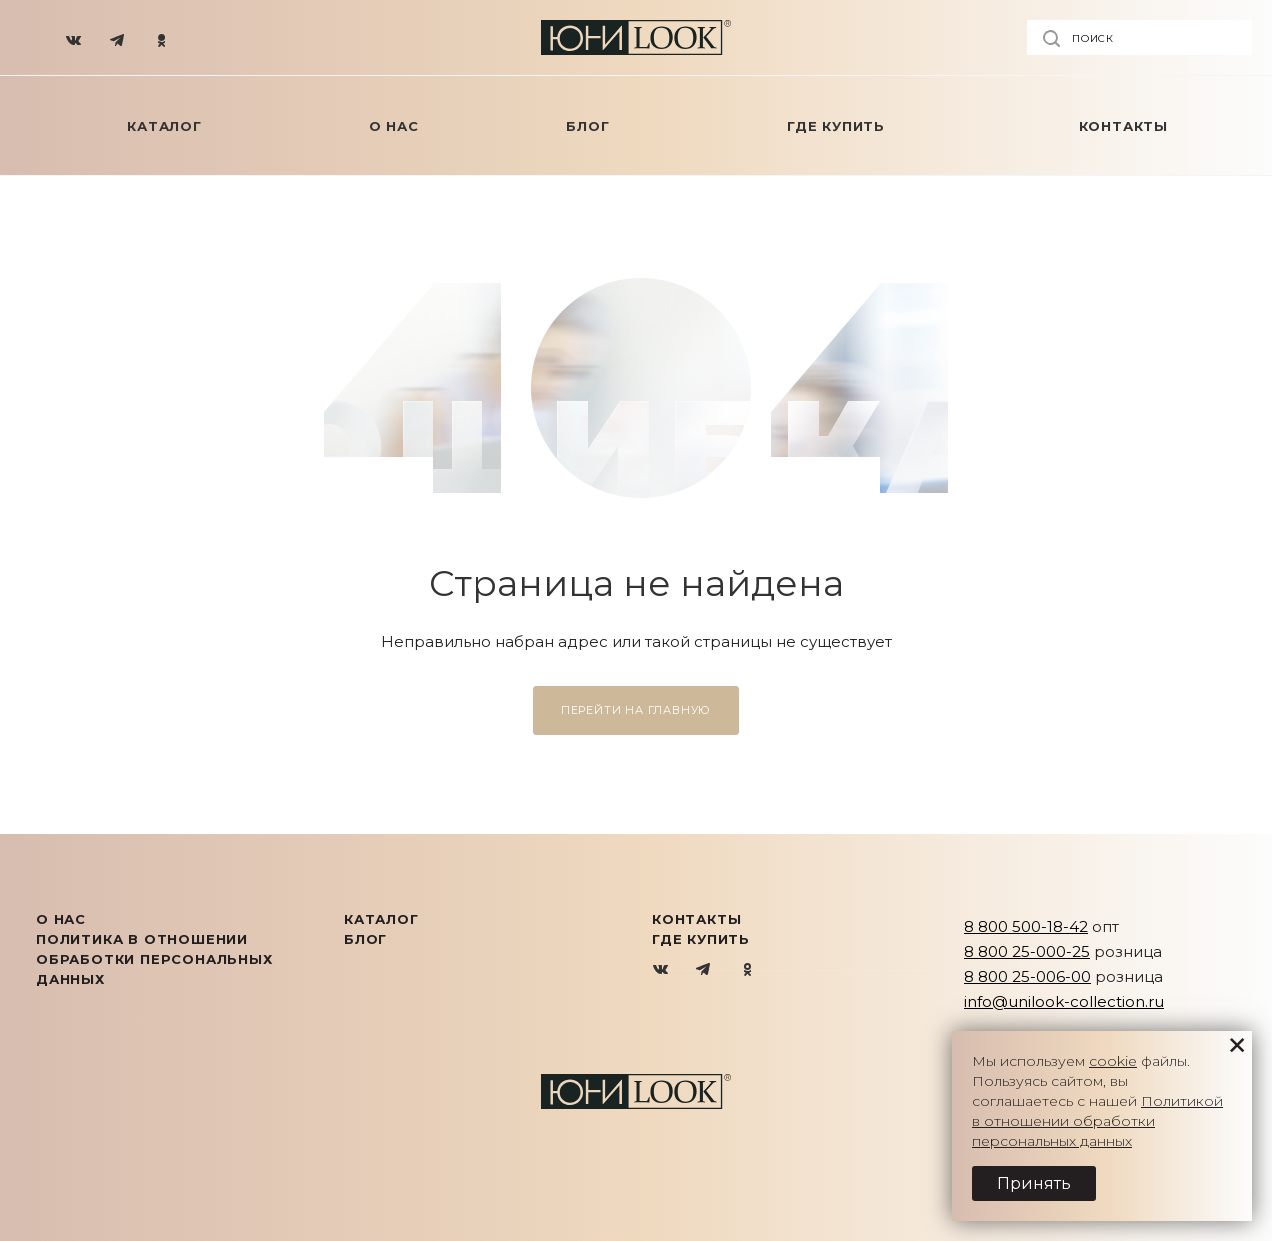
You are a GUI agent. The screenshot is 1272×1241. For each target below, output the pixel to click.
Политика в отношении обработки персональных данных (154, 959)
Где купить (701, 939)
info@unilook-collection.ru (1064, 1001)
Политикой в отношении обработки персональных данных (1097, 1121)
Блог (365, 939)
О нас (61, 919)
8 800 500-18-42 (1026, 926)
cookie (1113, 1061)
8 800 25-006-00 (1027, 976)
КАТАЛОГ (381, 919)
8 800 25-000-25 (1027, 951)
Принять (1034, 1183)
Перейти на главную (636, 710)
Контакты (696, 919)
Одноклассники (747, 970)
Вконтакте (661, 970)
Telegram (704, 970)
